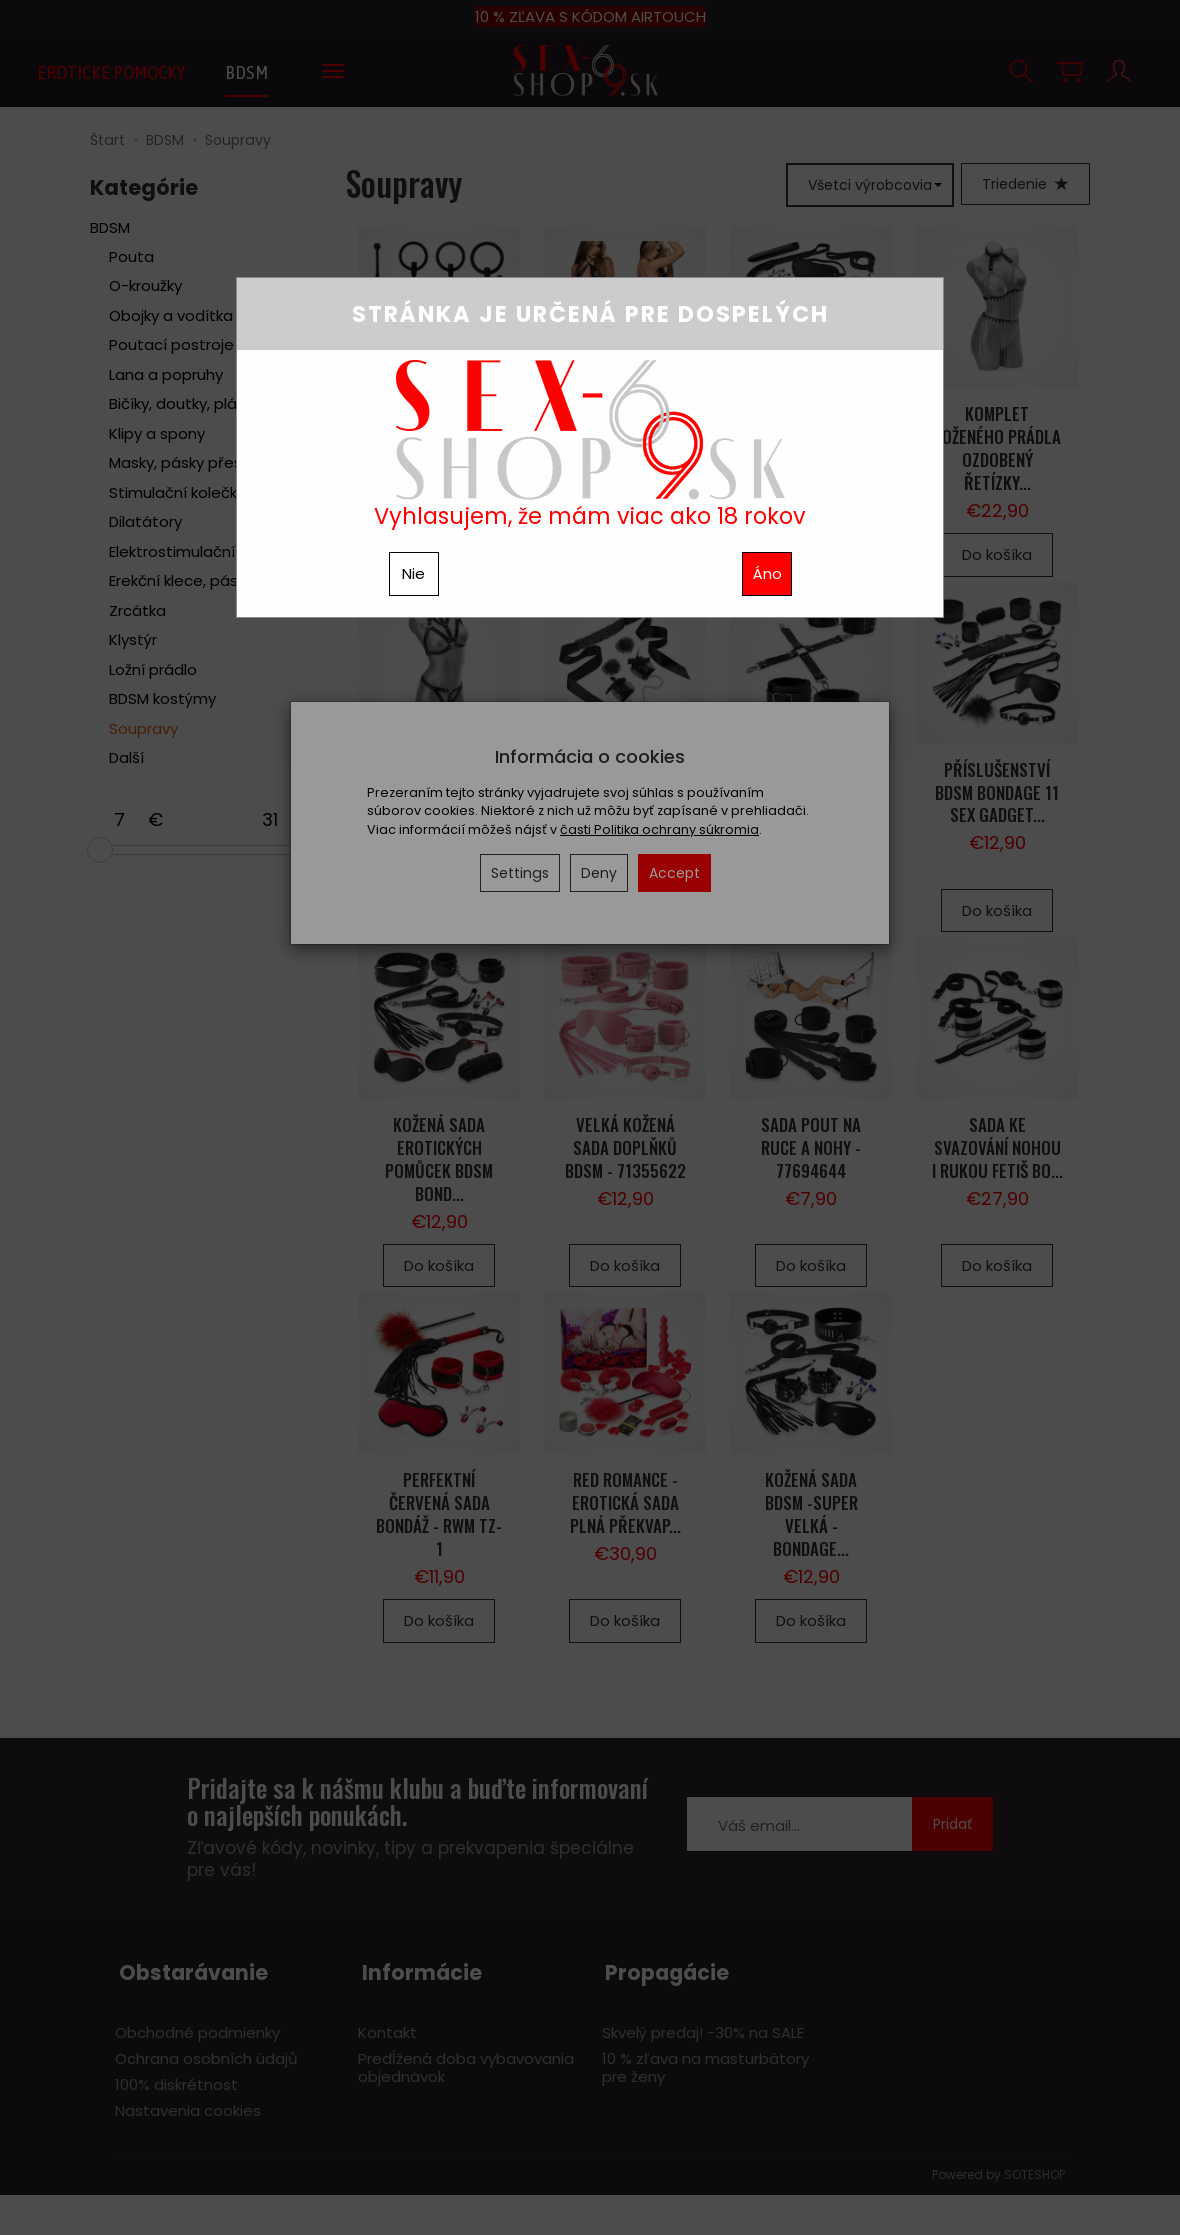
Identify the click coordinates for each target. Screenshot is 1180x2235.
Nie (413, 573)
